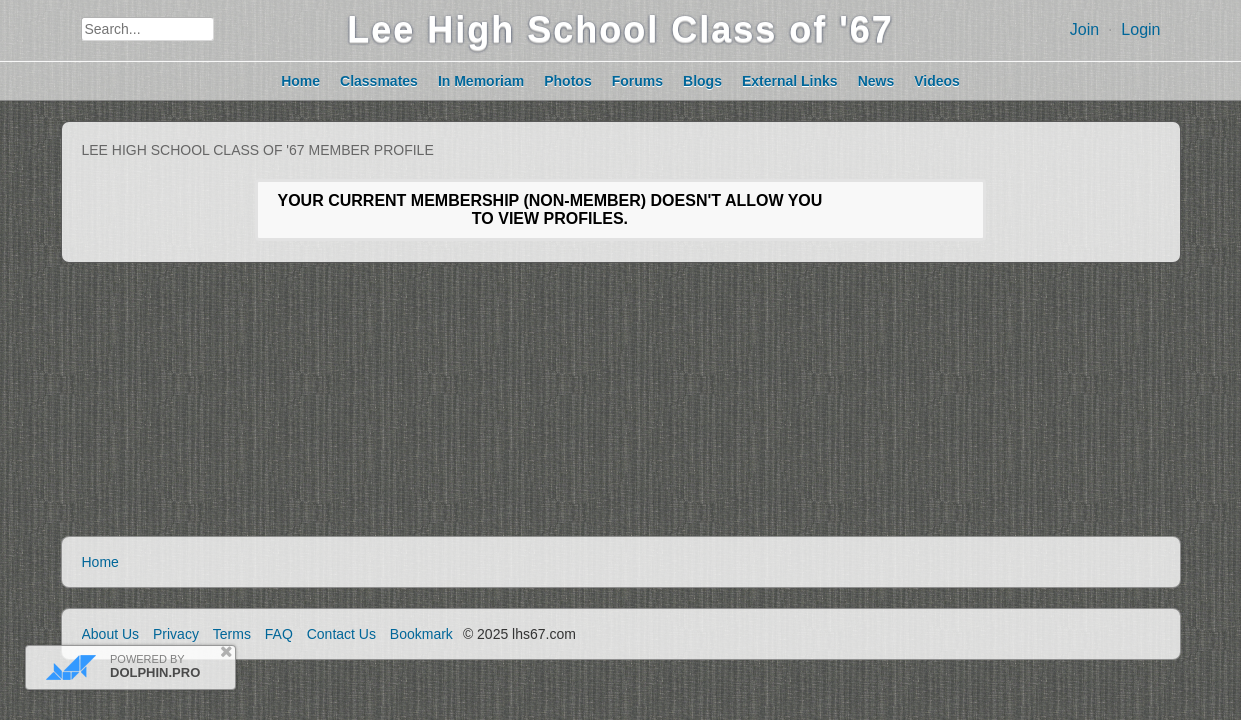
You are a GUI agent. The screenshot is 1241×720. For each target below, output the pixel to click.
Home (100, 562)
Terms (232, 634)
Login (1140, 29)
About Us (111, 634)
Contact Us (341, 634)
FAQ (279, 634)
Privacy (176, 634)
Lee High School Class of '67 (620, 29)
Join (1084, 29)
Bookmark (421, 634)
